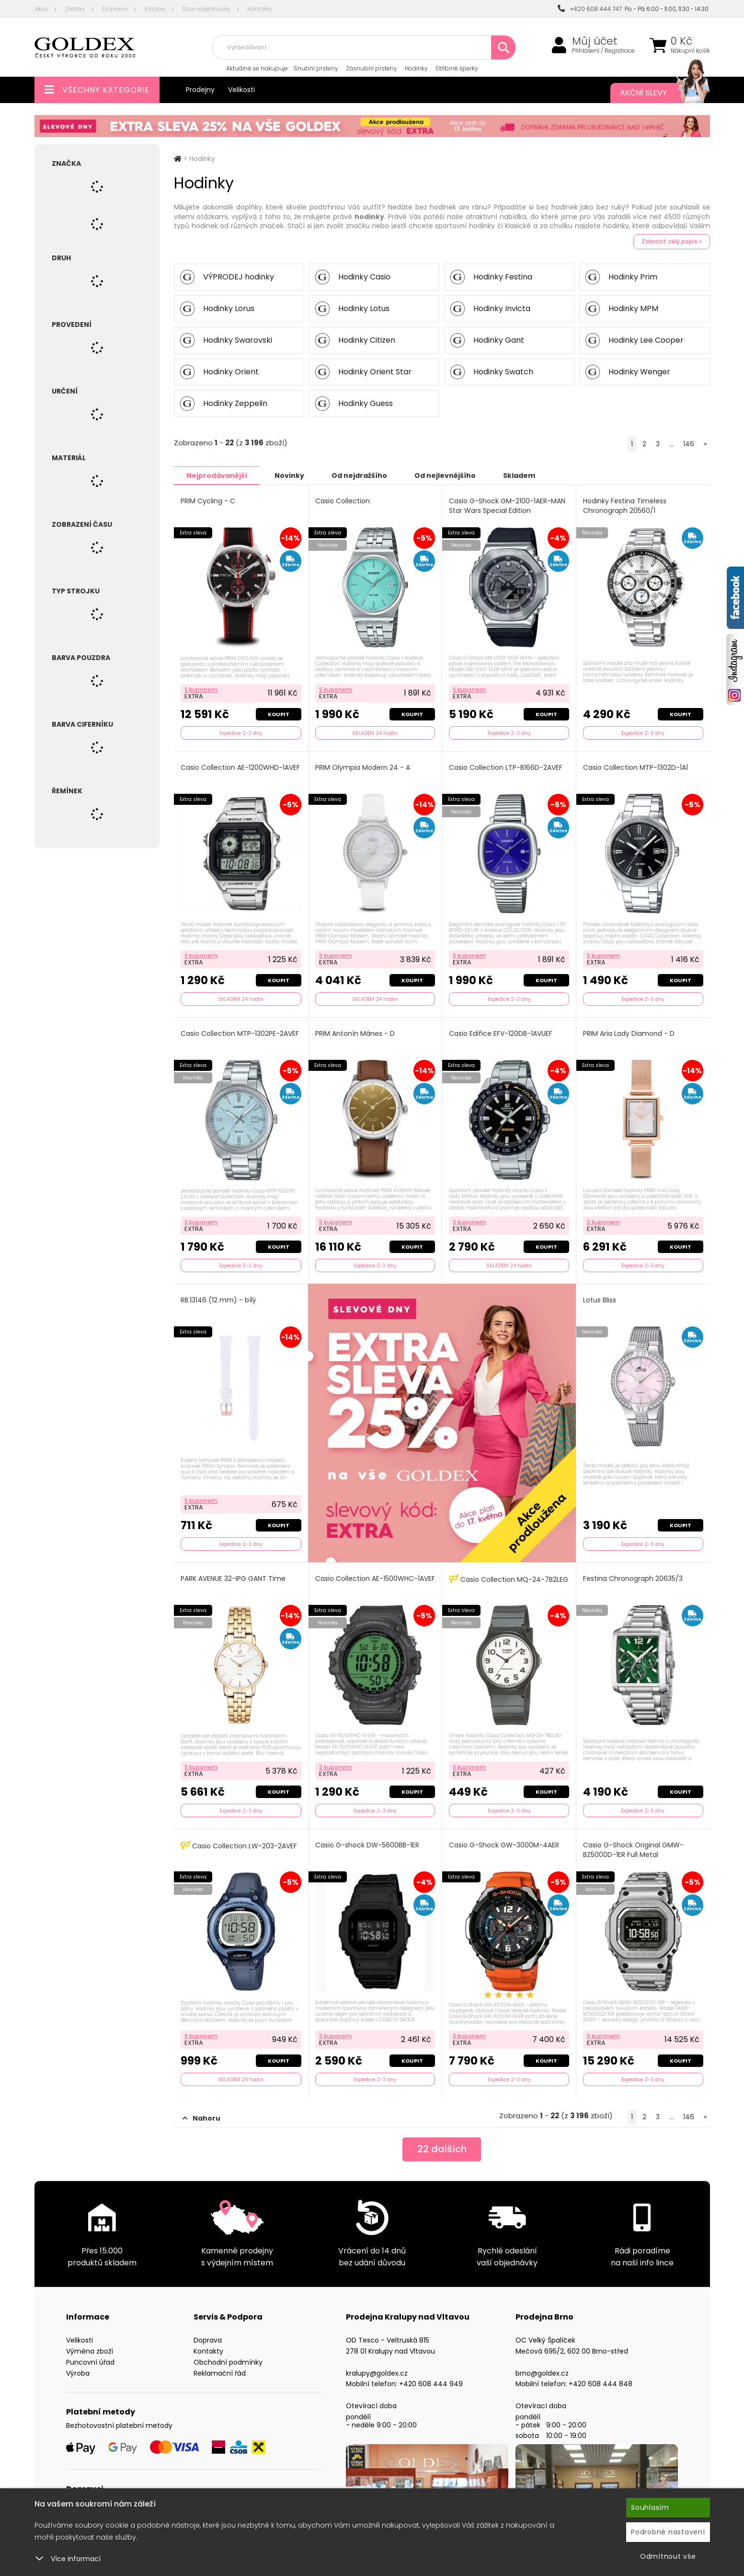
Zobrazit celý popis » (671, 241)
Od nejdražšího (359, 475)
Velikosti (241, 89)
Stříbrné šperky (456, 68)
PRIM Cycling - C (208, 500)
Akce (41, 9)
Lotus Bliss (599, 1299)
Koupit (278, 714)
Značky (75, 9)
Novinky (289, 475)
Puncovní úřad (90, 2362)
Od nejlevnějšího (445, 475)
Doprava (114, 9)
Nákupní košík (690, 50)
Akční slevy (655, 93)
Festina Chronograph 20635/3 (633, 1578)
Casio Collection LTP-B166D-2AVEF (505, 767)
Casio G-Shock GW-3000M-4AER (504, 1844)
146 (688, 444)
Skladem (519, 475)
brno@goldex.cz (542, 2373)
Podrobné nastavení (668, 2532)
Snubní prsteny (316, 68)
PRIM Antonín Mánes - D (355, 1033)
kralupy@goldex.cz (377, 2373)
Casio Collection (342, 500)
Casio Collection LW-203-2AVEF (239, 1845)
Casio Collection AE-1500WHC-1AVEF (375, 1578)
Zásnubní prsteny (371, 68)
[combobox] (363, 47)
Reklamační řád (220, 2373)
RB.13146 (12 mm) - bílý (218, 1299)
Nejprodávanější (216, 475)
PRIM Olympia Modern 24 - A (362, 767)
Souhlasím (650, 2507)
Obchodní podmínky (228, 2362)
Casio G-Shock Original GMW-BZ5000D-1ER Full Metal (633, 1849)
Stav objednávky (206, 9)
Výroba (154, 9)
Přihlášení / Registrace (603, 50)
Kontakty (259, 9)
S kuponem (200, 689)
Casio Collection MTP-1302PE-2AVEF (240, 1033)
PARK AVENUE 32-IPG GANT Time (233, 1578)
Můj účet (595, 41)
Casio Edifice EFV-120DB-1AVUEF (500, 1033)
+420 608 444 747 (590, 9)
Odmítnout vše (668, 2556)
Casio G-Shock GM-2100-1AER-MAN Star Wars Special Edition (507, 505)
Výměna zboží (89, 2351)
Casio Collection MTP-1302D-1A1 (635, 767)
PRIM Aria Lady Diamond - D (629, 1033)
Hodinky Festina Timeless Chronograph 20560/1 (624, 505)
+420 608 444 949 (431, 2383)
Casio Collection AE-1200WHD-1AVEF (240, 767)
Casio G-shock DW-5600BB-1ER (367, 1844)
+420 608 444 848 (600, 2383)
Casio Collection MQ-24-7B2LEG (508, 1579)
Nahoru (201, 2118)
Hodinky (416, 68)
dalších (442, 2149)
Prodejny (200, 89)
